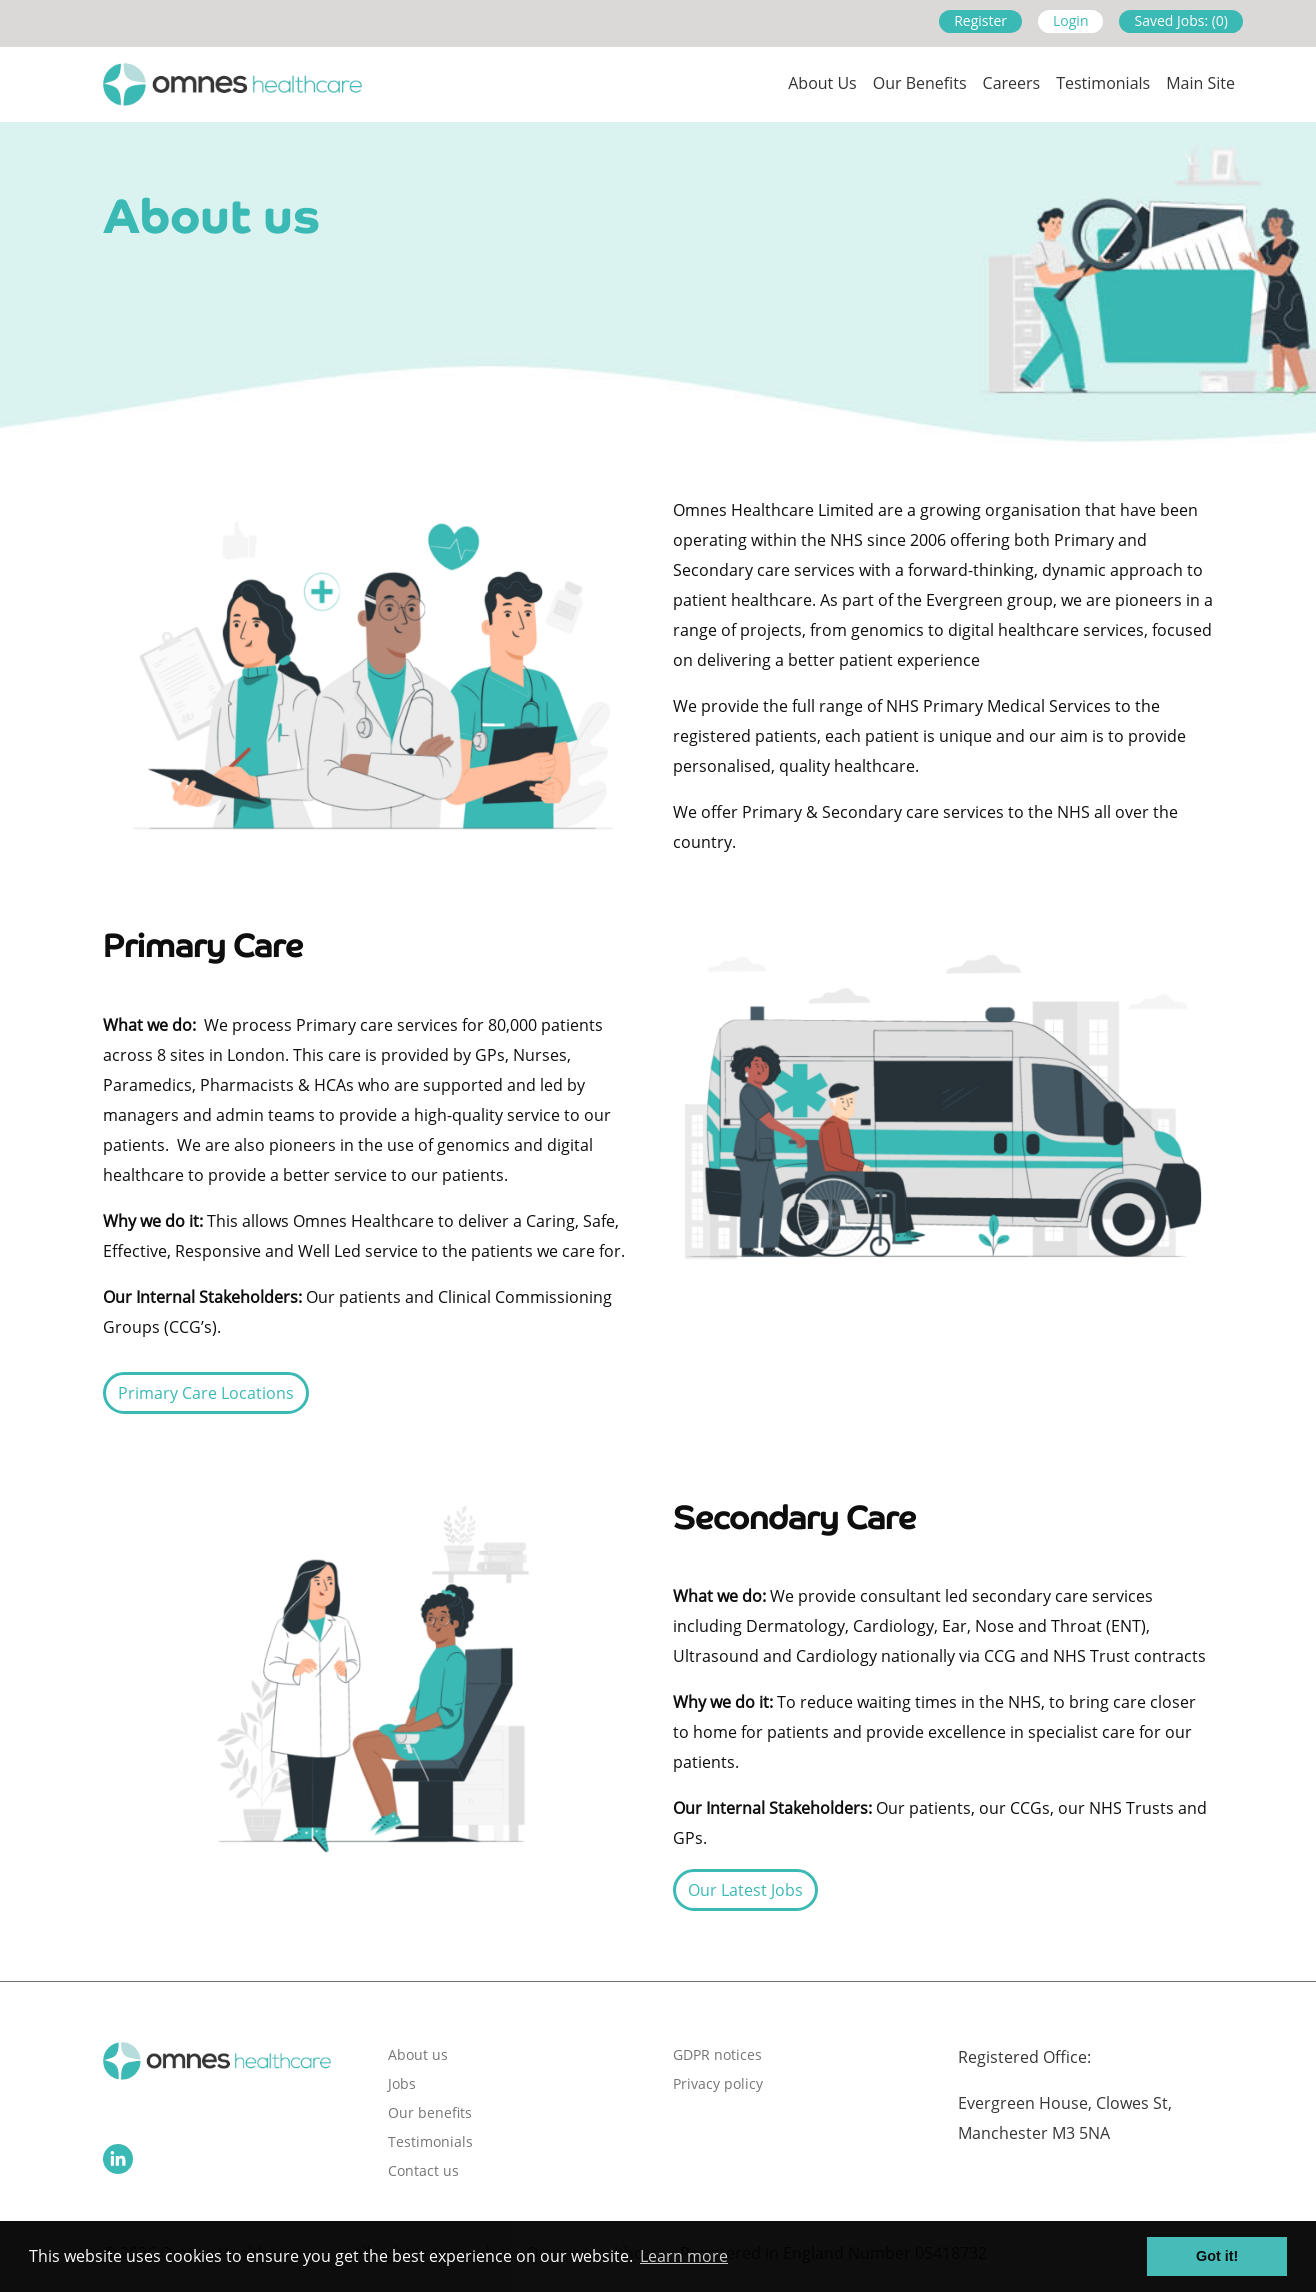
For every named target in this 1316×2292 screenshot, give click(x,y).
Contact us (423, 2170)
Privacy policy (718, 2083)
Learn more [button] (684, 2256)
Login (1070, 20)
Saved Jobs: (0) (1181, 20)
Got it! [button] (1217, 2256)
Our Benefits (920, 83)
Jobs (402, 2083)
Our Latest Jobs (745, 1890)
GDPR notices (717, 2054)
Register (980, 20)
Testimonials (1103, 83)
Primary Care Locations (206, 1393)
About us (822, 83)
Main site (1200, 83)
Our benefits (430, 2112)
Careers (1012, 83)
